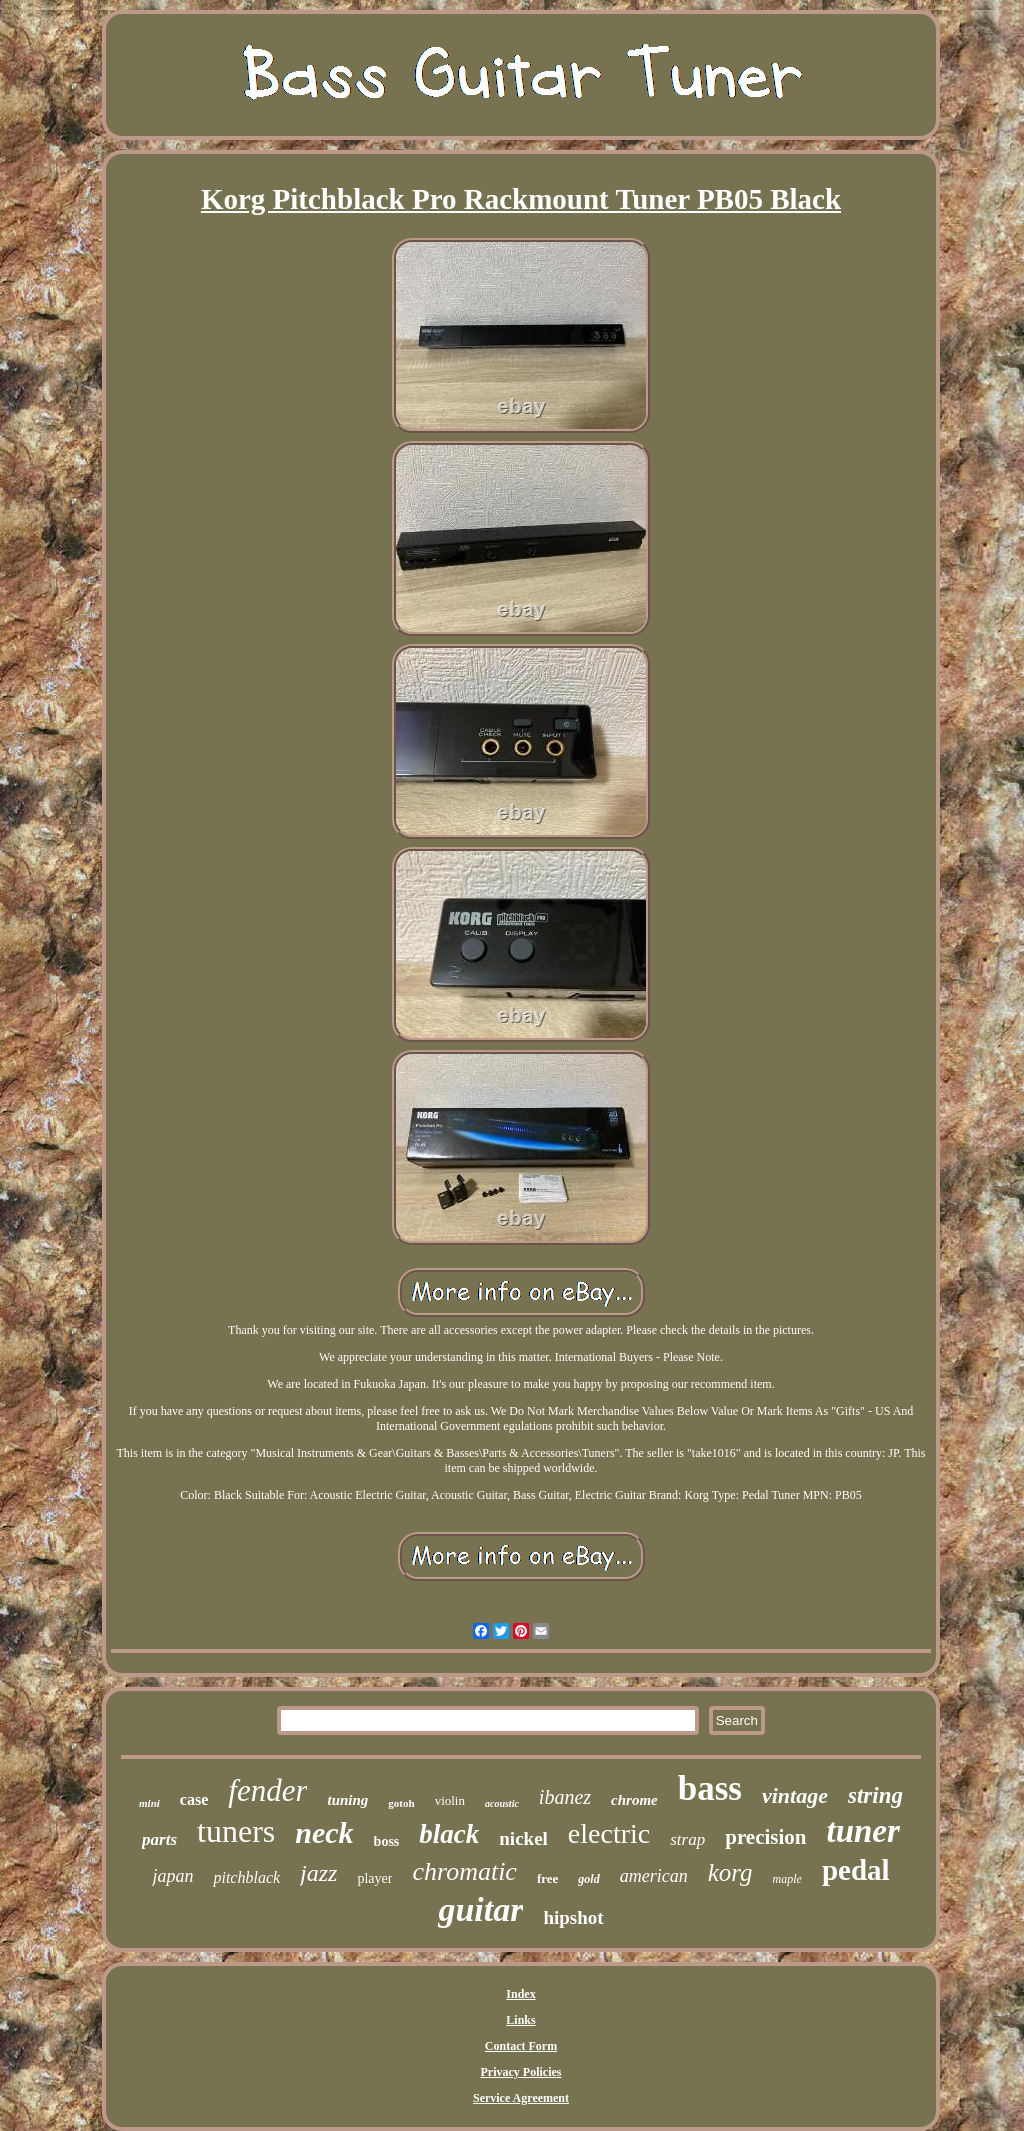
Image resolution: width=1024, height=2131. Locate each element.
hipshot (573, 1917)
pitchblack (246, 1877)
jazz (318, 1873)
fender (267, 1790)
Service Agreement (521, 2098)
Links (520, 2020)
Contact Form (521, 2046)
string (875, 1795)
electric (609, 1833)
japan (172, 1876)
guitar (480, 1909)
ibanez (565, 1797)
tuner (863, 1831)
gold (588, 1879)
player (374, 1878)
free (547, 1878)
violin (450, 1800)
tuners (236, 1831)
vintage (795, 1795)
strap (687, 1839)
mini (149, 1803)
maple (787, 1879)
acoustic (502, 1803)
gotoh (401, 1803)
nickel (523, 1838)
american (654, 1876)
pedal (856, 1870)
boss (387, 1841)
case (194, 1799)
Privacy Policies (521, 2072)
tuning (347, 1800)
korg (730, 1872)
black (449, 1834)
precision (765, 1837)
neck (324, 1832)
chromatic (464, 1871)
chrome (634, 1800)
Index (520, 1994)
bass (710, 1788)
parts (159, 1839)
